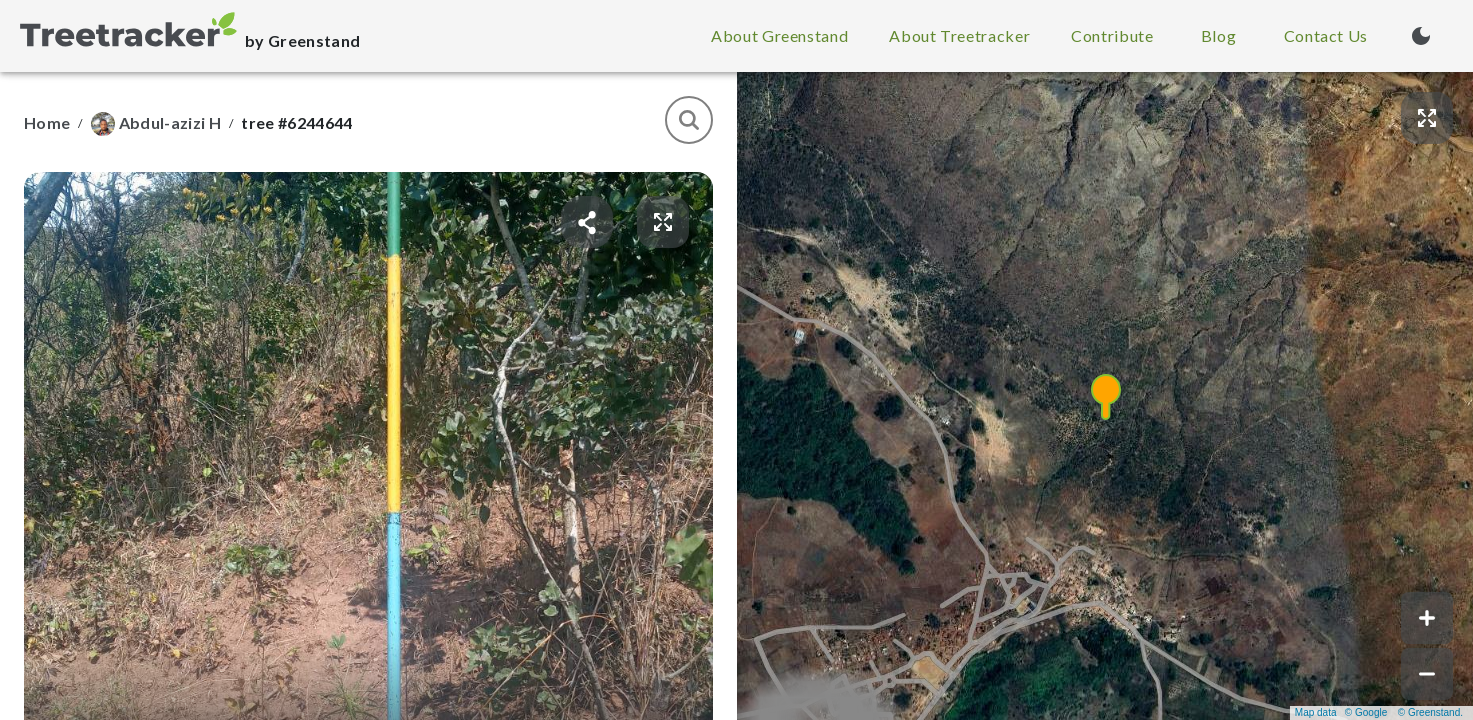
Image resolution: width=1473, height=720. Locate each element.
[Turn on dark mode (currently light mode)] (1421, 36)
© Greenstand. (1430, 712)
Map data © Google (1341, 712)
